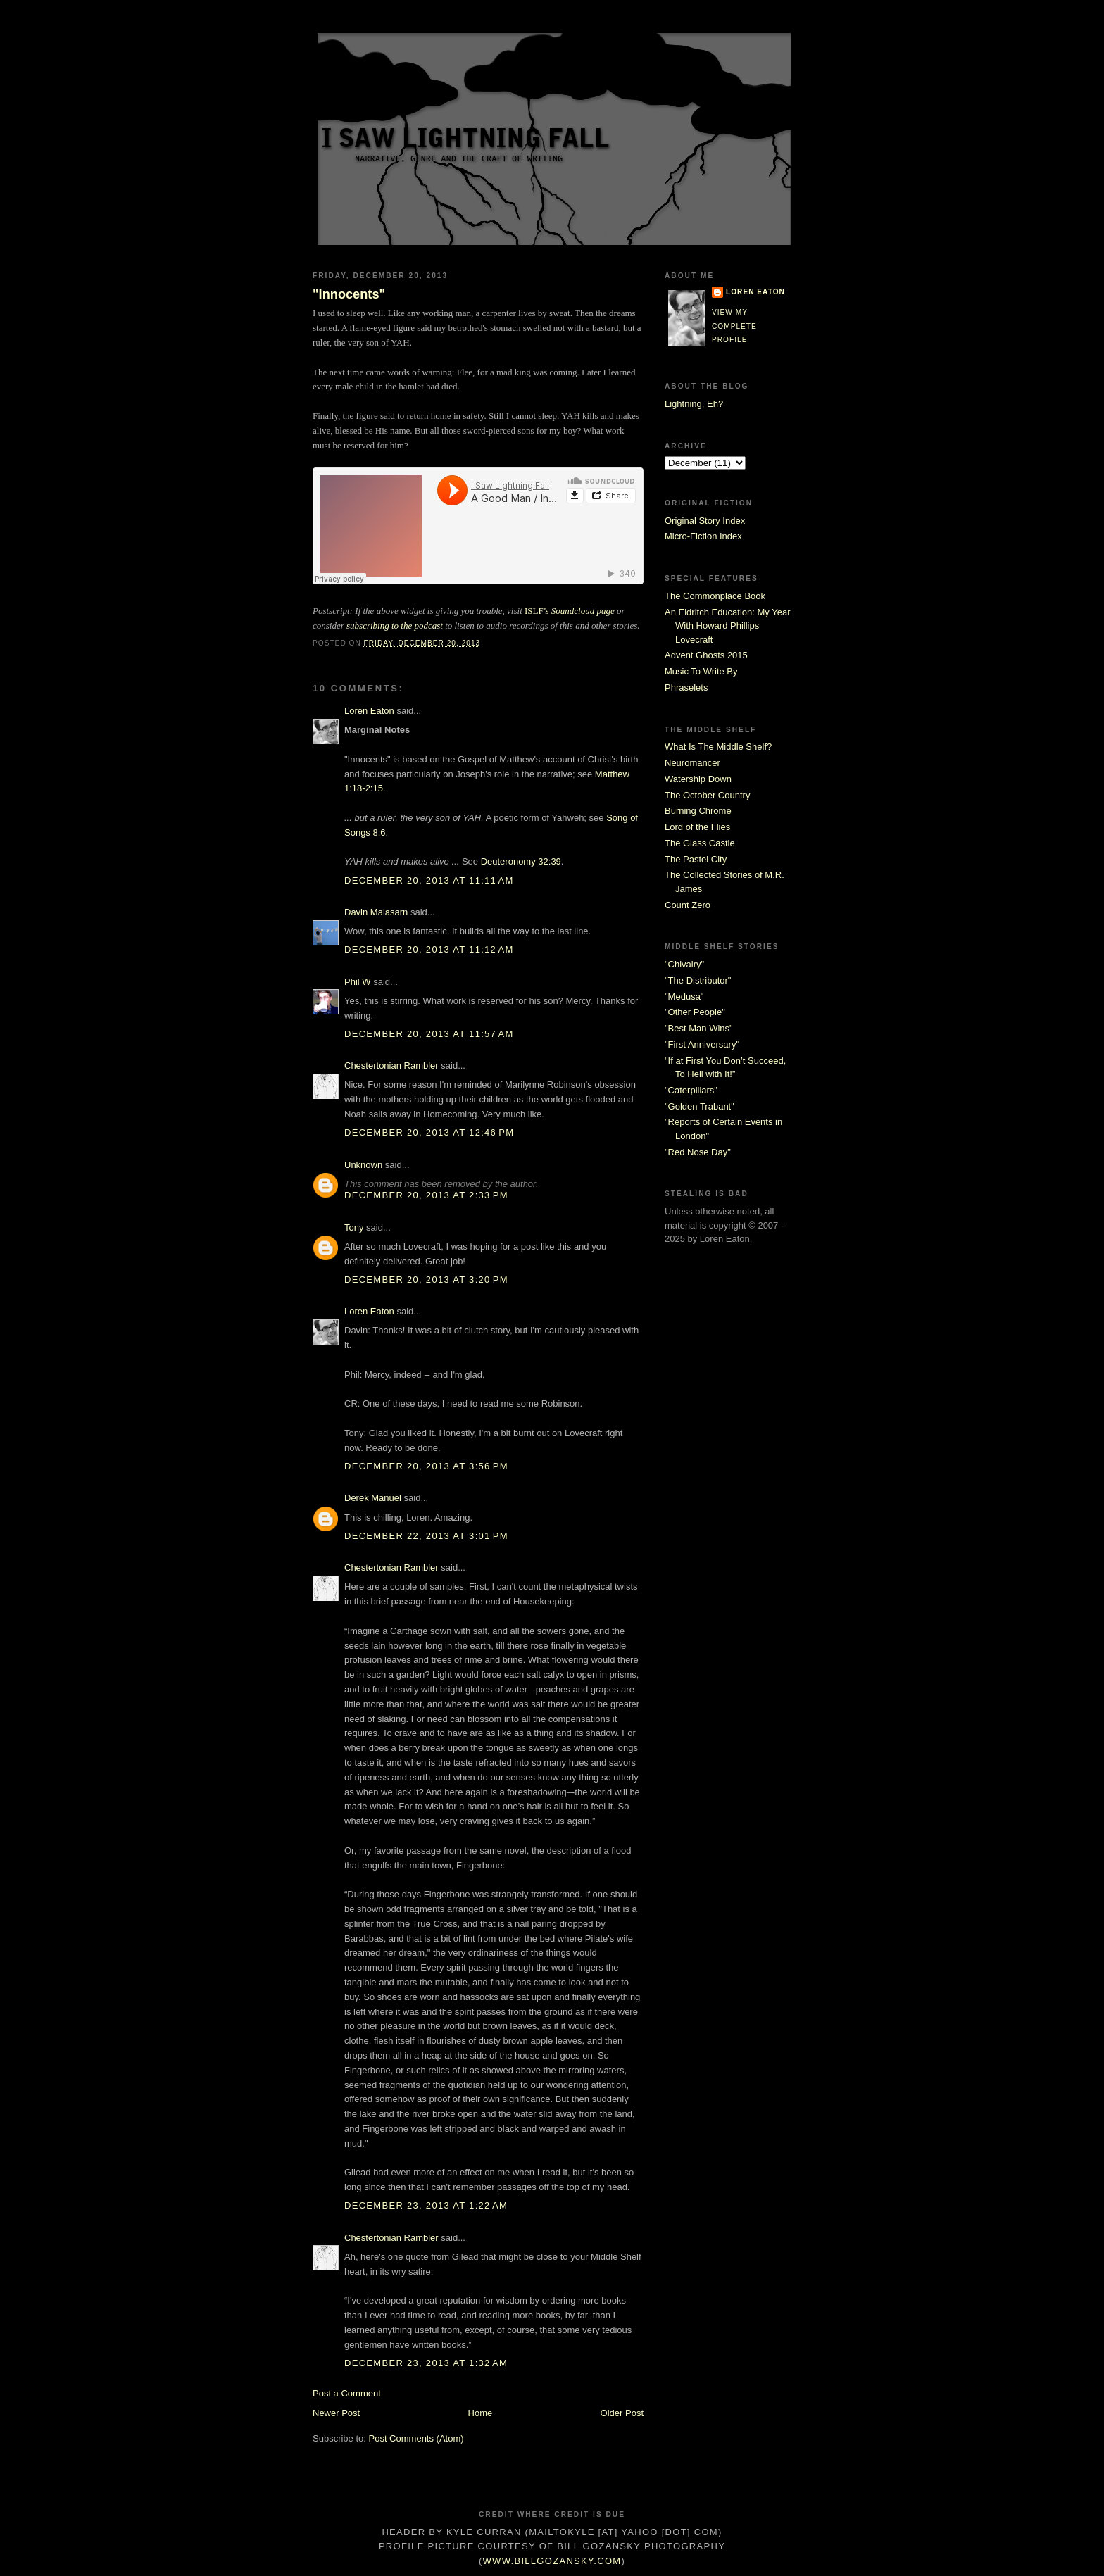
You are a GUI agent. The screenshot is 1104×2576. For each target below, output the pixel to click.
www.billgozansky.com (552, 2561)
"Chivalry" (684, 964)
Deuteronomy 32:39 (521, 861)
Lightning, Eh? (694, 403)
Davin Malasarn (376, 912)
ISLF (570, 610)
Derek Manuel (372, 1498)
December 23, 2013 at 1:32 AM (426, 2363)
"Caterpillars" (691, 1090)
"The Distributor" (698, 980)
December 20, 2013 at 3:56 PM (426, 1466)
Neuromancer (692, 763)
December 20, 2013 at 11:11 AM (429, 880)
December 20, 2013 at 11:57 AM (429, 1034)
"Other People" (695, 1012)
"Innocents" (349, 294)
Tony (353, 1227)
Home (480, 2413)
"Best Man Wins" (699, 1028)
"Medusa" (684, 996)
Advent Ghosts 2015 (706, 655)
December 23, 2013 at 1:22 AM (426, 2205)
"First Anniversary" (702, 1044)
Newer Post (336, 2413)
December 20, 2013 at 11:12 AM (429, 949)
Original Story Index (705, 520)
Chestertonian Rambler (391, 1065)
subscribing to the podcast (394, 625)
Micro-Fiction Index (703, 536)
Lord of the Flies (697, 827)
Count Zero (687, 905)
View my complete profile (734, 326)
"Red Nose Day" (698, 1152)
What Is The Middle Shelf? (718, 746)
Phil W (357, 981)
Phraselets (686, 687)
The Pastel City (696, 859)
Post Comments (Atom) (416, 2438)
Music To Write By (701, 671)
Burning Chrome (698, 810)
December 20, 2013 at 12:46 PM (429, 1132)
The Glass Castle (700, 843)
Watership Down (698, 779)
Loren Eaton (369, 710)
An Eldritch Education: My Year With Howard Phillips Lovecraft (728, 626)
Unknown (363, 1165)
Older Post (622, 2413)
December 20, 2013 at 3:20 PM (426, 1279)
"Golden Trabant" (699, 1106)
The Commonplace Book (715, 596)
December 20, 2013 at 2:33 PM (426, 1195)
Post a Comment (347, 2393)
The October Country (707, 795)
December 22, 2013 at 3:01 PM (426, 1536)
